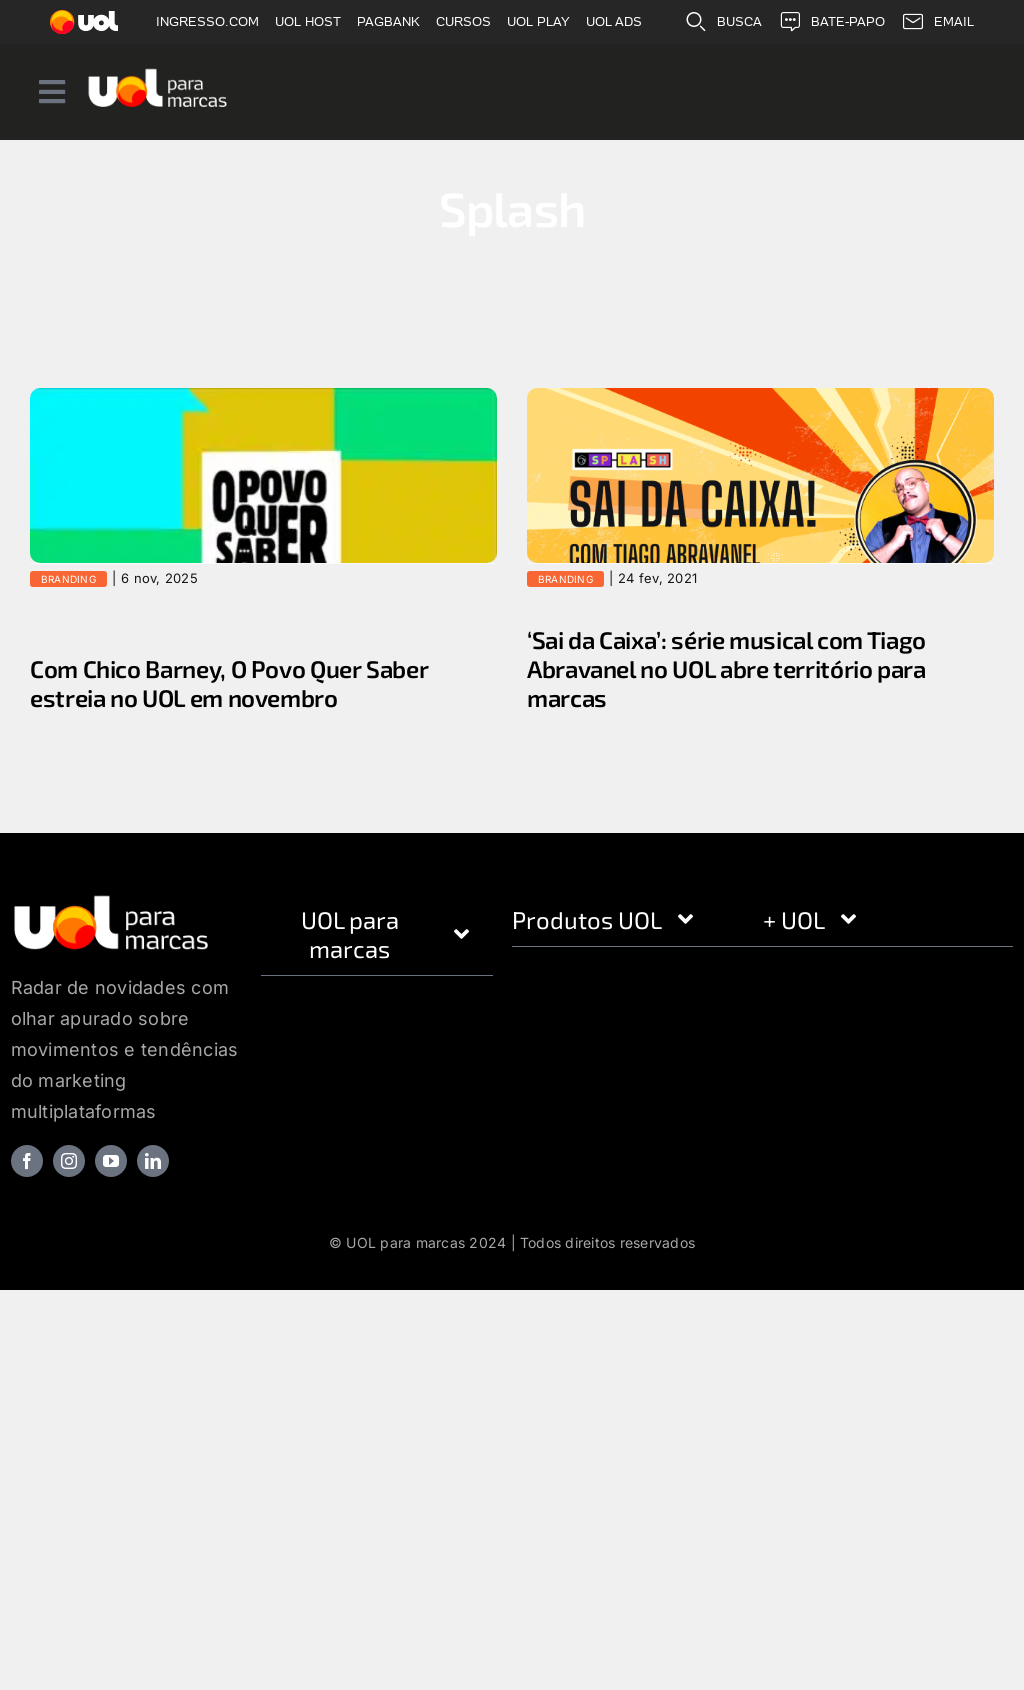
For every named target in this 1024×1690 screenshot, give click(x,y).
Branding (68, 579)
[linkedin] (153, 1161)
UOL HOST (308, 21)
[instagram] (69, 1161)
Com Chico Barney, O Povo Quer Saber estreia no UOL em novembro (229, 683)
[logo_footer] (111, 901)
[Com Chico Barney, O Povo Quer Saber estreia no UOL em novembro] (263, 519)
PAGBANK (388, 21)
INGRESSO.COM (207, 21)
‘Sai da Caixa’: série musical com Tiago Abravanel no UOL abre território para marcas (726, 669)
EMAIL (937, 22)
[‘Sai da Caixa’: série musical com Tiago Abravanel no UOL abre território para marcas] (760, 510)
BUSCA (723, 22)
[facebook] (27, 1161)
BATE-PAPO (831, 22)
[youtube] (111, 1161)
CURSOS (463, 21)
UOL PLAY (538, 21)
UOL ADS (614, 21)
